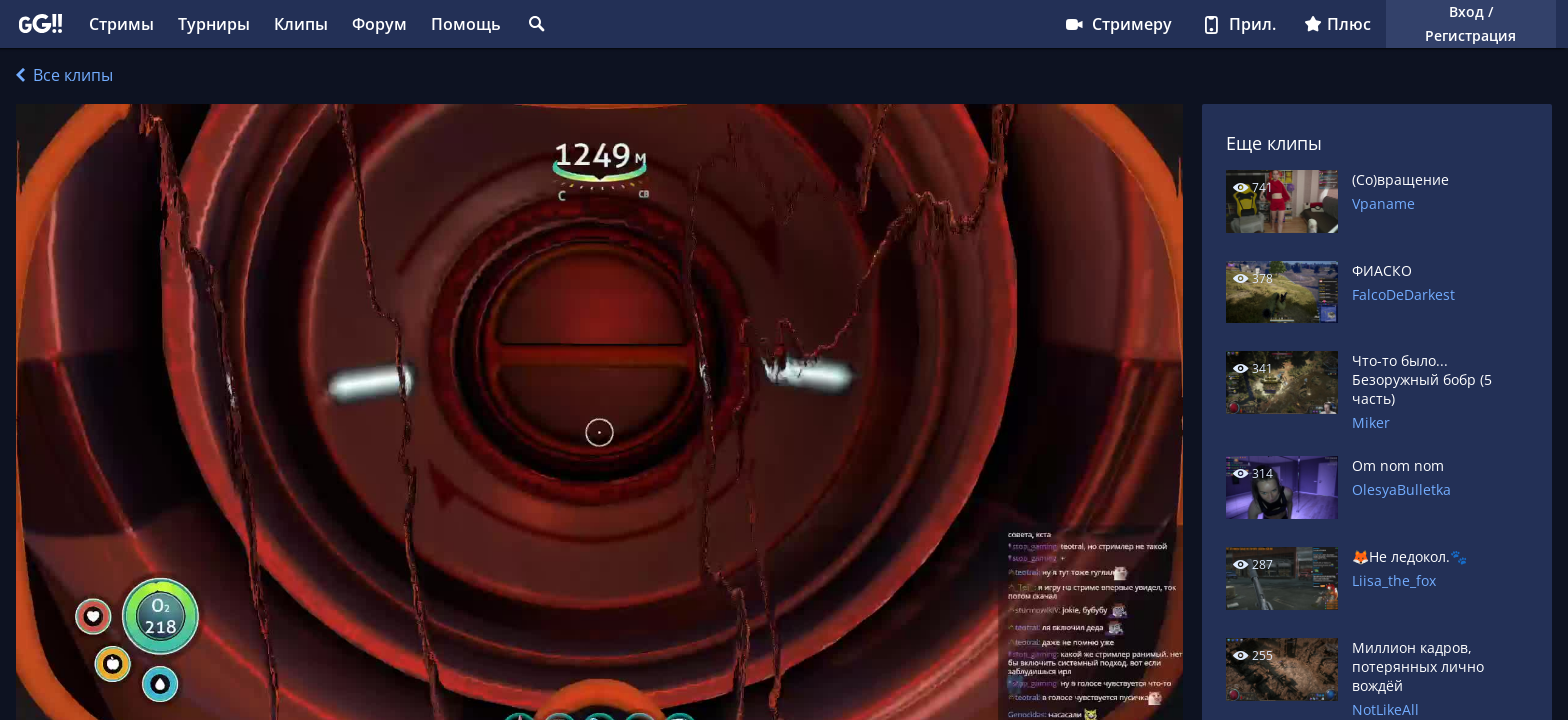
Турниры (214, 24)
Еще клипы (1274, 143)
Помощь (466, 24)
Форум (379, 24)
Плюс (1337, 24)
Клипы (301, 24)
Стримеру (1117, 24)
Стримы (121, 24)
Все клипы (64, 75)
